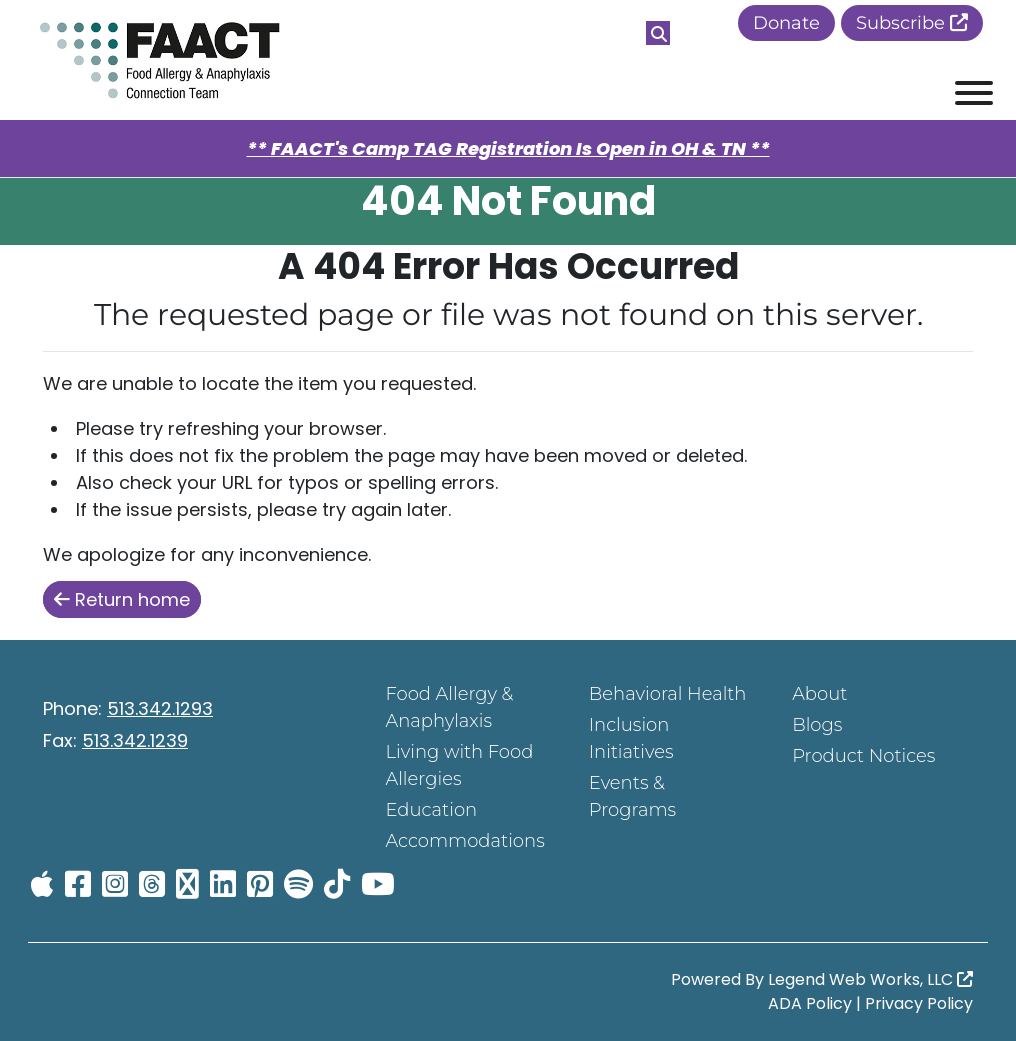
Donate (786, 23)
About (819, 694)
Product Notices (863, 756)
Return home (122, 599)
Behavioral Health (668, 694)
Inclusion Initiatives (631, 738)
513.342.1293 (160, 708)
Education (431, 810)
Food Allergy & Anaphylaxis (449, 707)
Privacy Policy (919, 1003)
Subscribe (912, 23)
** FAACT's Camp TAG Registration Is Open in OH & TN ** (508, 148)
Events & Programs (632, 796)
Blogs (817, 725)
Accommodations (464, 841)
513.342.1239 (135, 740)
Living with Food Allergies (459, 765)
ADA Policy (810, 1003)
